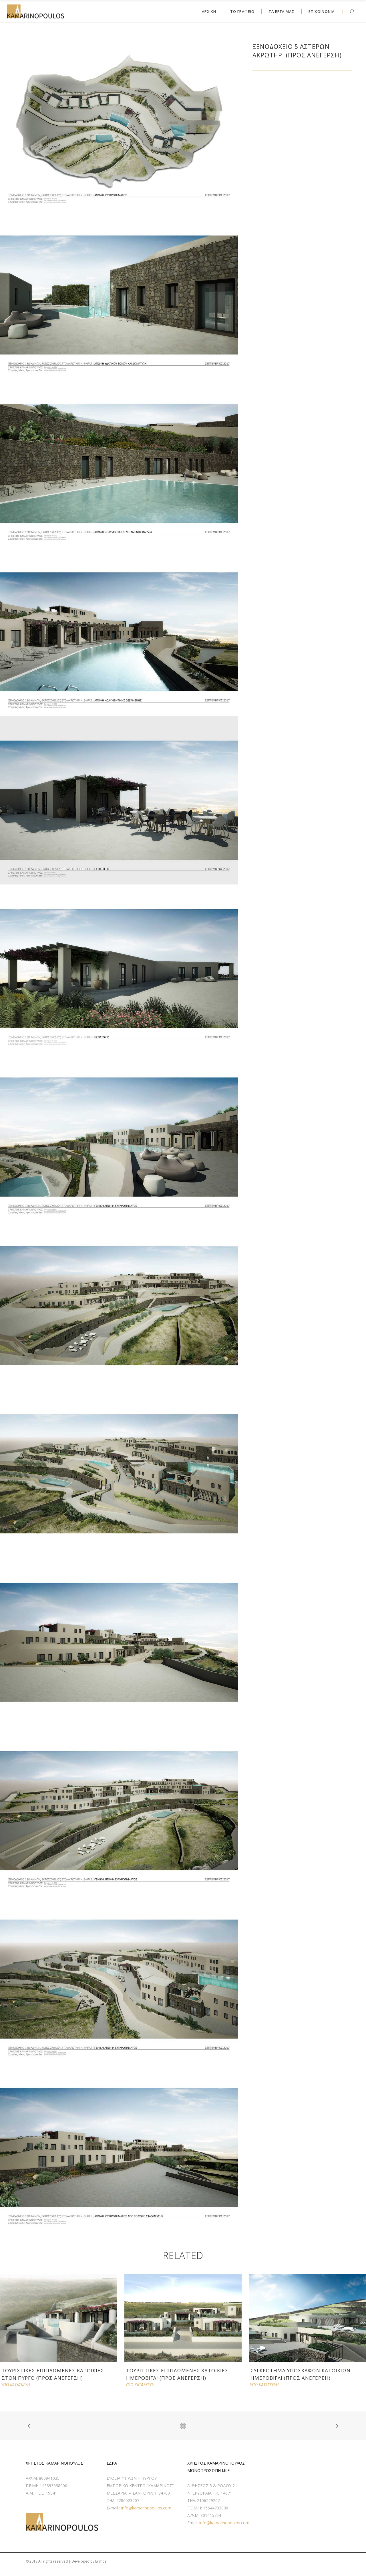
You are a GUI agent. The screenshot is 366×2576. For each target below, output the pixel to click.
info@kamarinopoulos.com (146, 2508)
